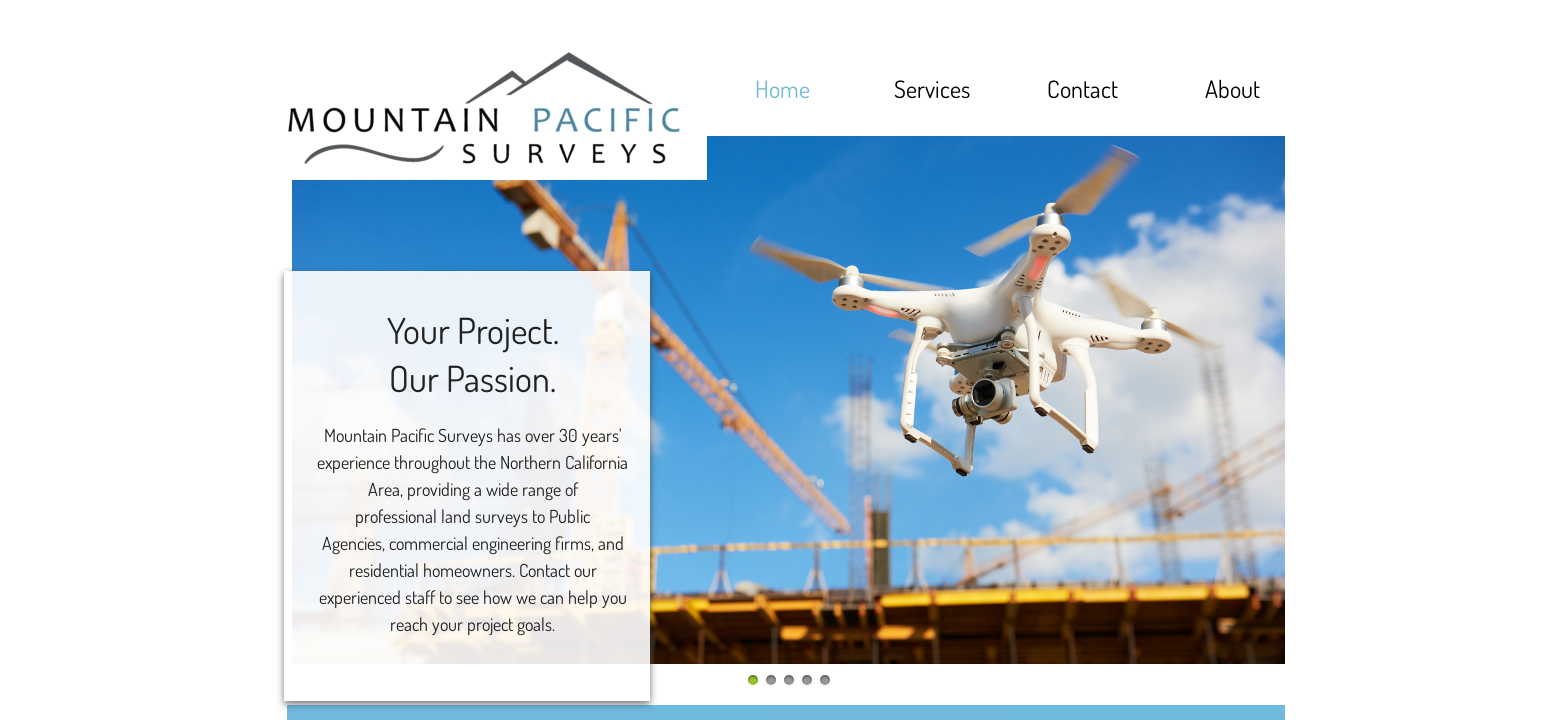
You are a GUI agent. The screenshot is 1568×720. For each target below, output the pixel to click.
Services (932, 88)
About (1232, 88)
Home (782, 88)
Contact (1082, 88)
